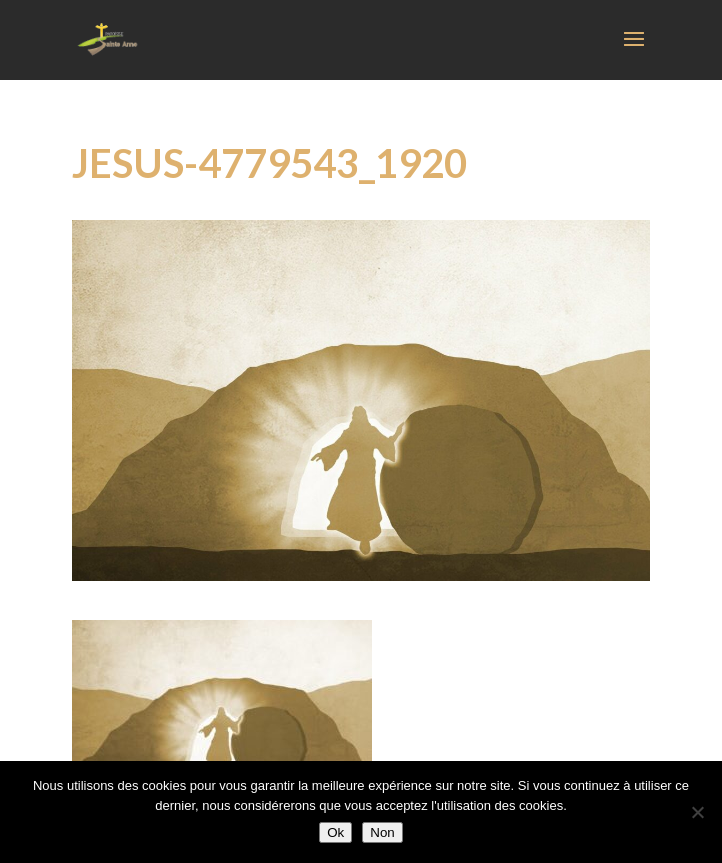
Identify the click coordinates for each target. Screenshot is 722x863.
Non (382, 832)
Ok (335, 832)
